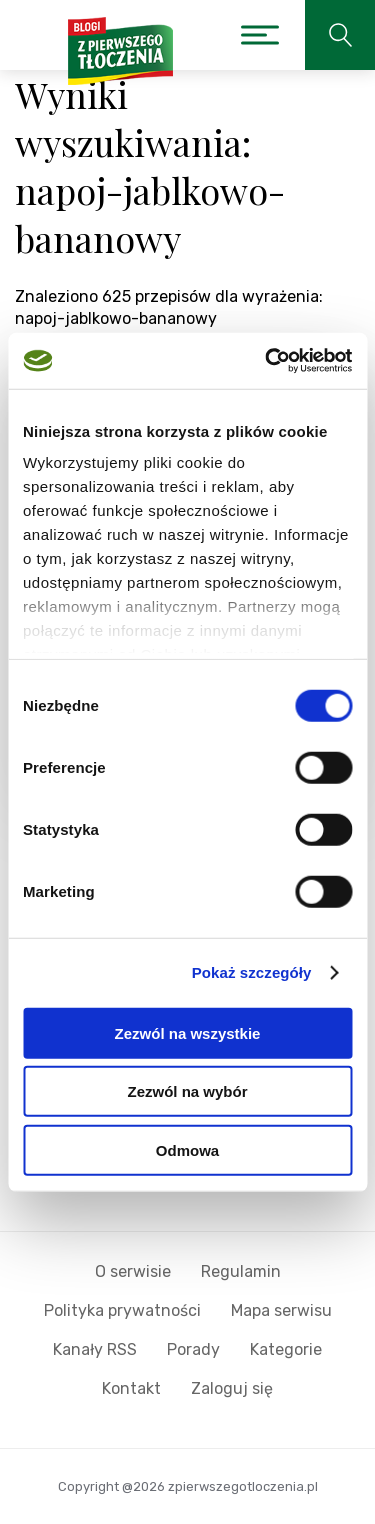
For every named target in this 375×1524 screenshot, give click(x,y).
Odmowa (187, 1149)
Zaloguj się (232, 1388)
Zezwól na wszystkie (188, 1032)
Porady (193, 1349)
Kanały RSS (95, 1349)
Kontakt (131, 1388)
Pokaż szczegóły (252, 972)
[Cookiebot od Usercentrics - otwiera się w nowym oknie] (267, 361)
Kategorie (286, 1349)
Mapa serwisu (281, 1310)
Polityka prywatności (122, 1310)
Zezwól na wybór (187, 1091)
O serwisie (133, 1271)
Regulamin (241, 1271)
